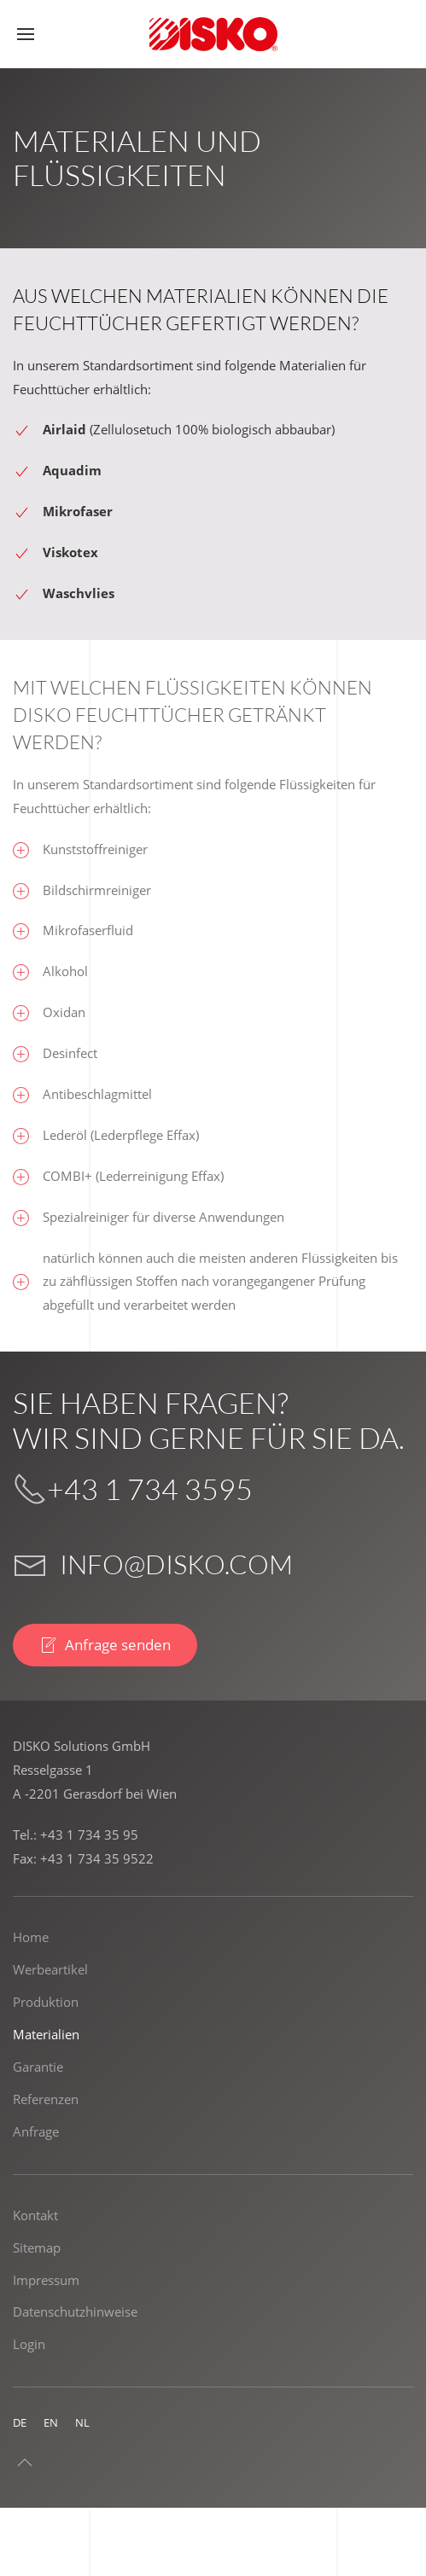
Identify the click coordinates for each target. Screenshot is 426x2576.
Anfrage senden (105, 1644)
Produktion (46, 2001)
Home (31, 1936)
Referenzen (46, 2099)
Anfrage (36, 2131)
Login (29, 2343)
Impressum (46, 2279)
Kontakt (35, 2215)
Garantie (38, 2066)
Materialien (46, 2034)
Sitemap (37, 2247)
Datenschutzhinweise (75, 2311)
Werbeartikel (50, 1969)
